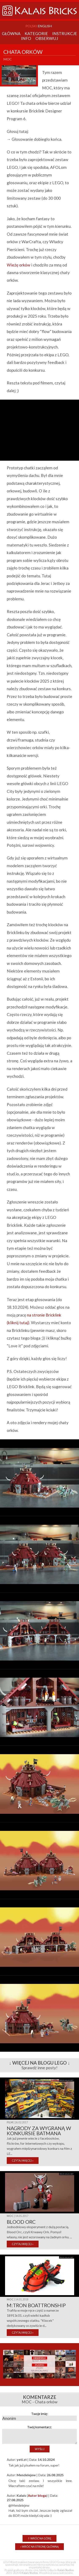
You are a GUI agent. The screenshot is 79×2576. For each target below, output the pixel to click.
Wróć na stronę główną (39, 2546)
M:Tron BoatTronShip (36, 2305)
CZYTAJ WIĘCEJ (22, 2160)
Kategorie (36, 33)
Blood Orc (21, 2222)
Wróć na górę (39, 2538)
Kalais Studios (66, 2570)
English (45, 26)
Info (26, 38)
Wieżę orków (18, 264)
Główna (11, 33)
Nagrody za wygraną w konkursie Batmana (39, 2130)
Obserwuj (46, 38)
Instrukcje (64, 33)
